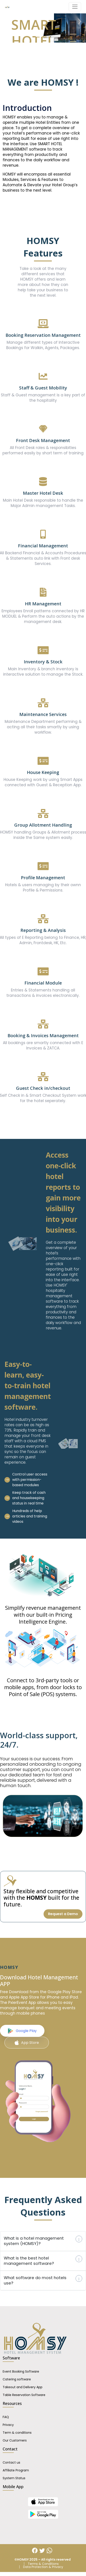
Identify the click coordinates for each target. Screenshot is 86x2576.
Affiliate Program (16, 2470)
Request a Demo (63, 1913)
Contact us (11, 2462)
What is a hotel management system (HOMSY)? (34, 2240)
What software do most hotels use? (35, 2280)
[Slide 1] (39, 36)
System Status (14, 2478)
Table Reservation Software (24, 2395)
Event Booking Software (21, 2371)
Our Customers (15, 2440)
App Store (27, 2042)
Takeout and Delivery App (22, 2387)
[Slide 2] (47, 36)
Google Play (22, 2031)
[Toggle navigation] (75, 6)
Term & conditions (17, 2432)
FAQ (6, 2417)
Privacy (8, 2425)
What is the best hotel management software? (29, 2260)
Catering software (17, 2379)
